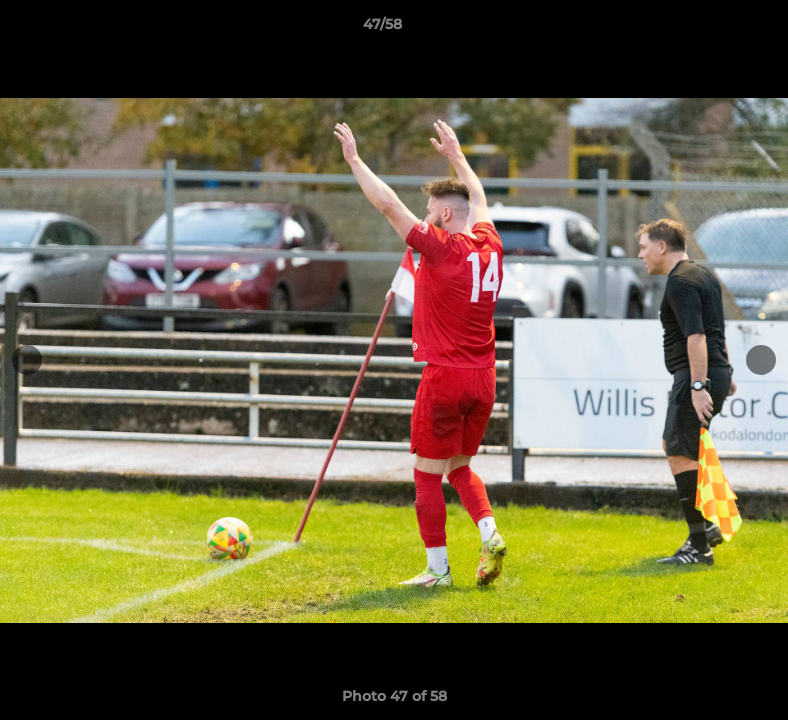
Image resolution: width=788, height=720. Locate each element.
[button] (704, 29)
